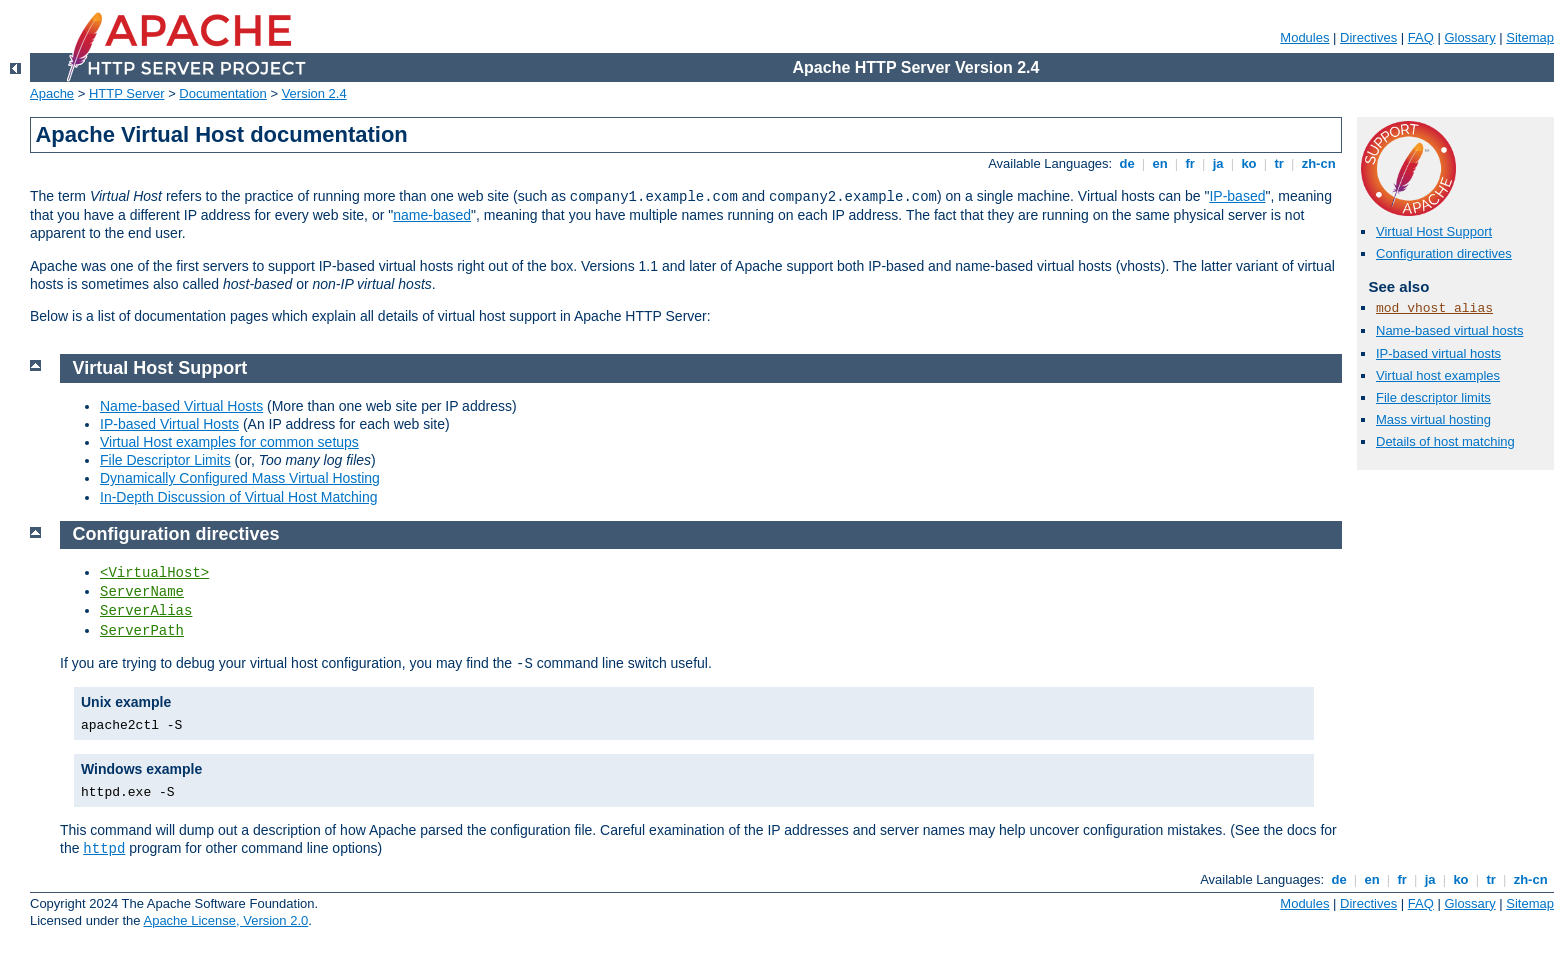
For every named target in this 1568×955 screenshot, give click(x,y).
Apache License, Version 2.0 (225, 920)
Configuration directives (1444, 253)
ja (1218, 163)
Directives (1368, 37)
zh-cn (1318, 163)
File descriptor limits (1433, 397)
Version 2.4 (314, 93)
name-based (432, 215)
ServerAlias (146, 611)
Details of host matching (1445, 441)
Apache (52, 93)
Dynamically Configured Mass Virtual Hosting (240, 478)
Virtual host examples (1438, 375)
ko (1249, 163)
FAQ (1421, 37)
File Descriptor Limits (165, 460)
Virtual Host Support (1434, 231)
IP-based (1237, 196)
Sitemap (1530, 37)
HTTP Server (127, 93)
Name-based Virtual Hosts (181, 406)
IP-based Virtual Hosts (169, 424)
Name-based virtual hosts (1449, 330)
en (1160, 163)
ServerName (142, 592)
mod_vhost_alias (1434, 308)
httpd (104, 849)
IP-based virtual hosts (1438, 353)
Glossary (1469, 37)
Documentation (222, 93)
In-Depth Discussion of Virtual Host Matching (239, 497)
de (1127, 163)
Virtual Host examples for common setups (229, 442)
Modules (1304, 37)
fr (1190, 163)
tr (1279, 163)
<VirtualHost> (154, 573)
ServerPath (142, 631)
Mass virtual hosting (1433, 419)
